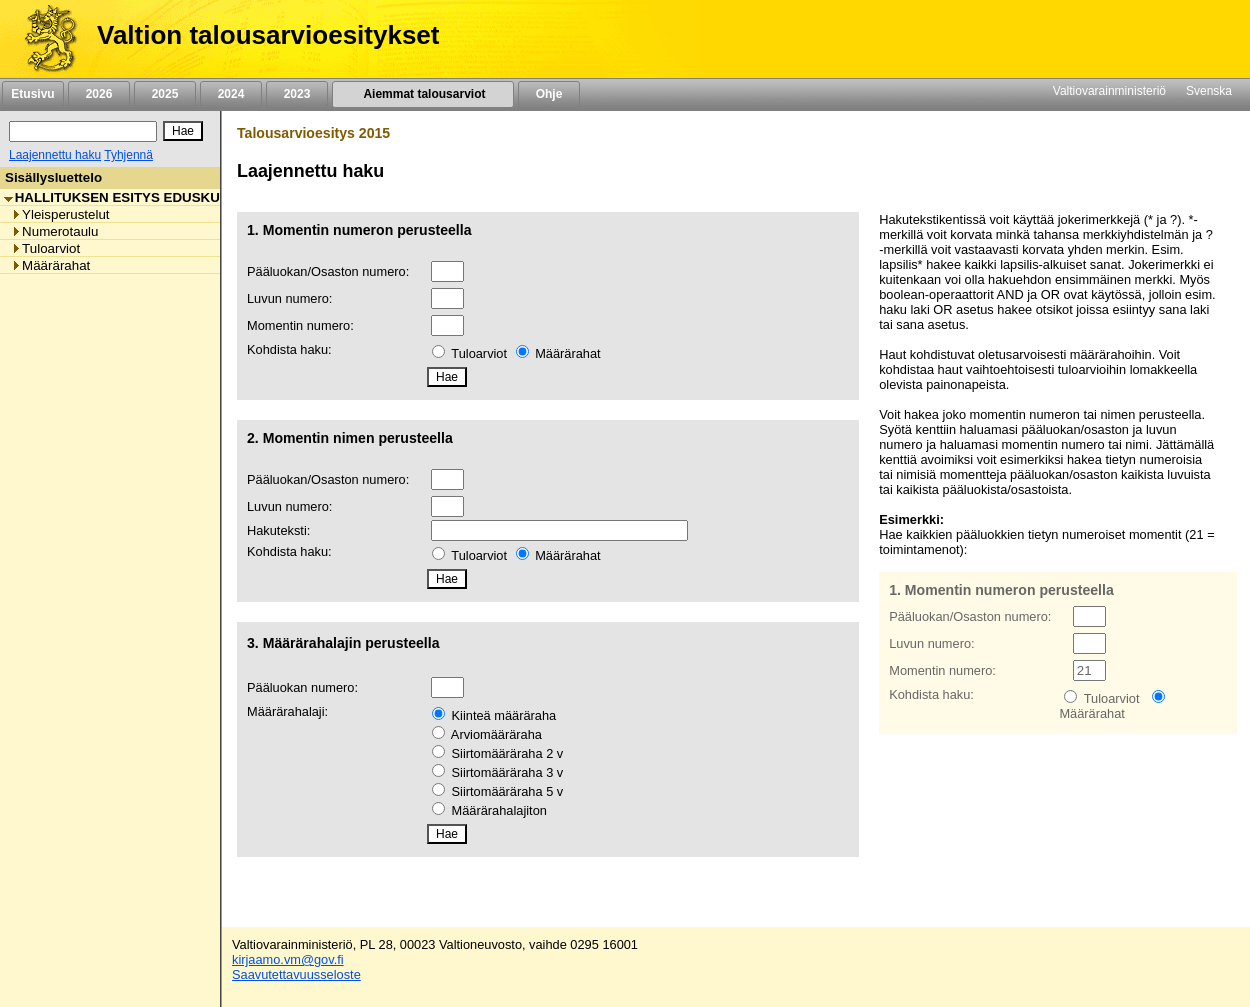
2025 (165, 94)
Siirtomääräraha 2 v (508, 753)
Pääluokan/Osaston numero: (328, 271)
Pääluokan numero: (302, 687)
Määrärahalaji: (287, 711)
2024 (231, 94)
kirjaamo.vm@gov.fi (288, 959)
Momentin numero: (300, 325)
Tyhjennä (128, 155)
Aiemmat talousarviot (423, 94)
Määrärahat (567, 353)
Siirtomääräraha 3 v (508, 772)
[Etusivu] (43, 39)
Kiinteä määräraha (504, 715)
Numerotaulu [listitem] (54, 231)
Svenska (1209, 91)
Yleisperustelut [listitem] (60, 214)
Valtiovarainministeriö (1109, 91)
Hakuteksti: (278, 530)
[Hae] (183, 131)
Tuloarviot (479, 353)
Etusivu (32, 94)
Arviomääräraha (496, 734)
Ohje (549, 94)
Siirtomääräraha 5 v (508, 791)
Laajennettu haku (55, 155)
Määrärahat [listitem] (50, 265)
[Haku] (83, 131)
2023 (297, 94)
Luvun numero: (289, 298)
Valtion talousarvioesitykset (268, 35)
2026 (99, 94)
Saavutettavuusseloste (296, 974)
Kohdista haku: (289, 349)
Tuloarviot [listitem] (45, 248)
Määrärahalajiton (499, 810)
